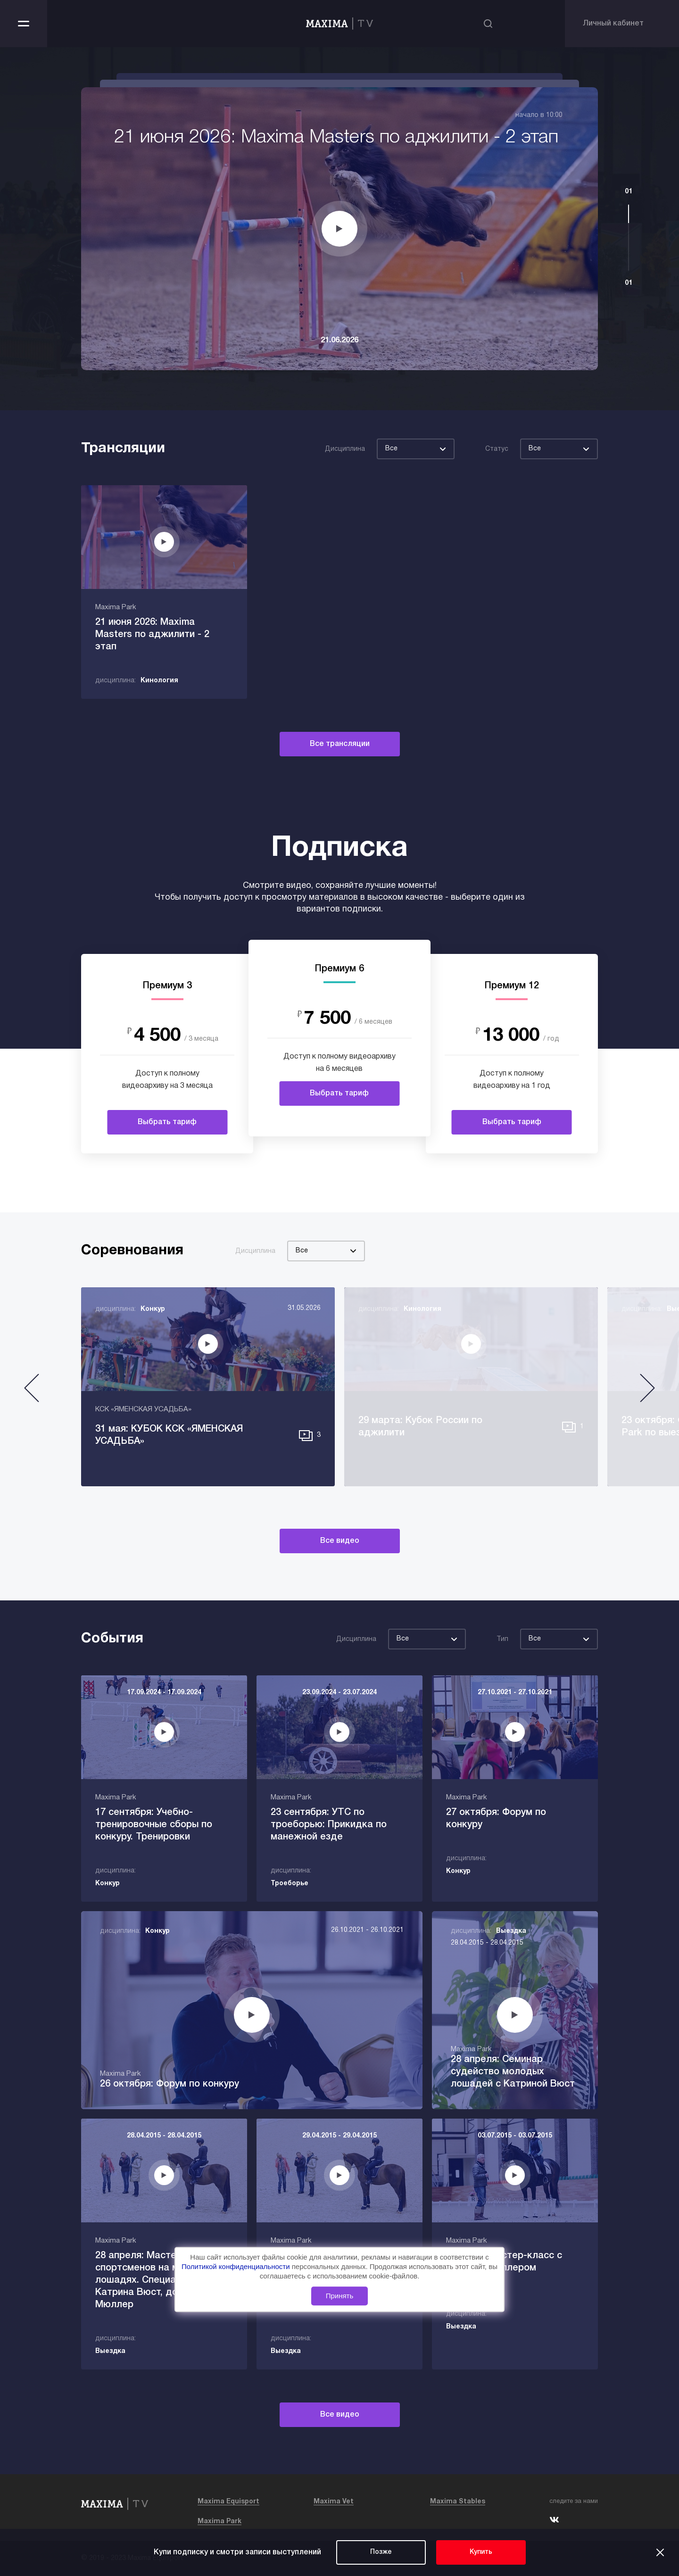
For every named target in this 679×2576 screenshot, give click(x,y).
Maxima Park (219, 2521)
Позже (381, 2552)
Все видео (339, 1541)
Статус (496, 449)
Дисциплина (345, 449)
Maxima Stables (457, 2502)
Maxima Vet (334, 2502)
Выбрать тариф (167, 1122)
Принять (340, 2296)
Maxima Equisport (228, 2502)
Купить (481, 2552)
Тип (502, 1639)
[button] (31, 1391)
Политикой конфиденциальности (237, 2266)
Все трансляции (340, 744)
